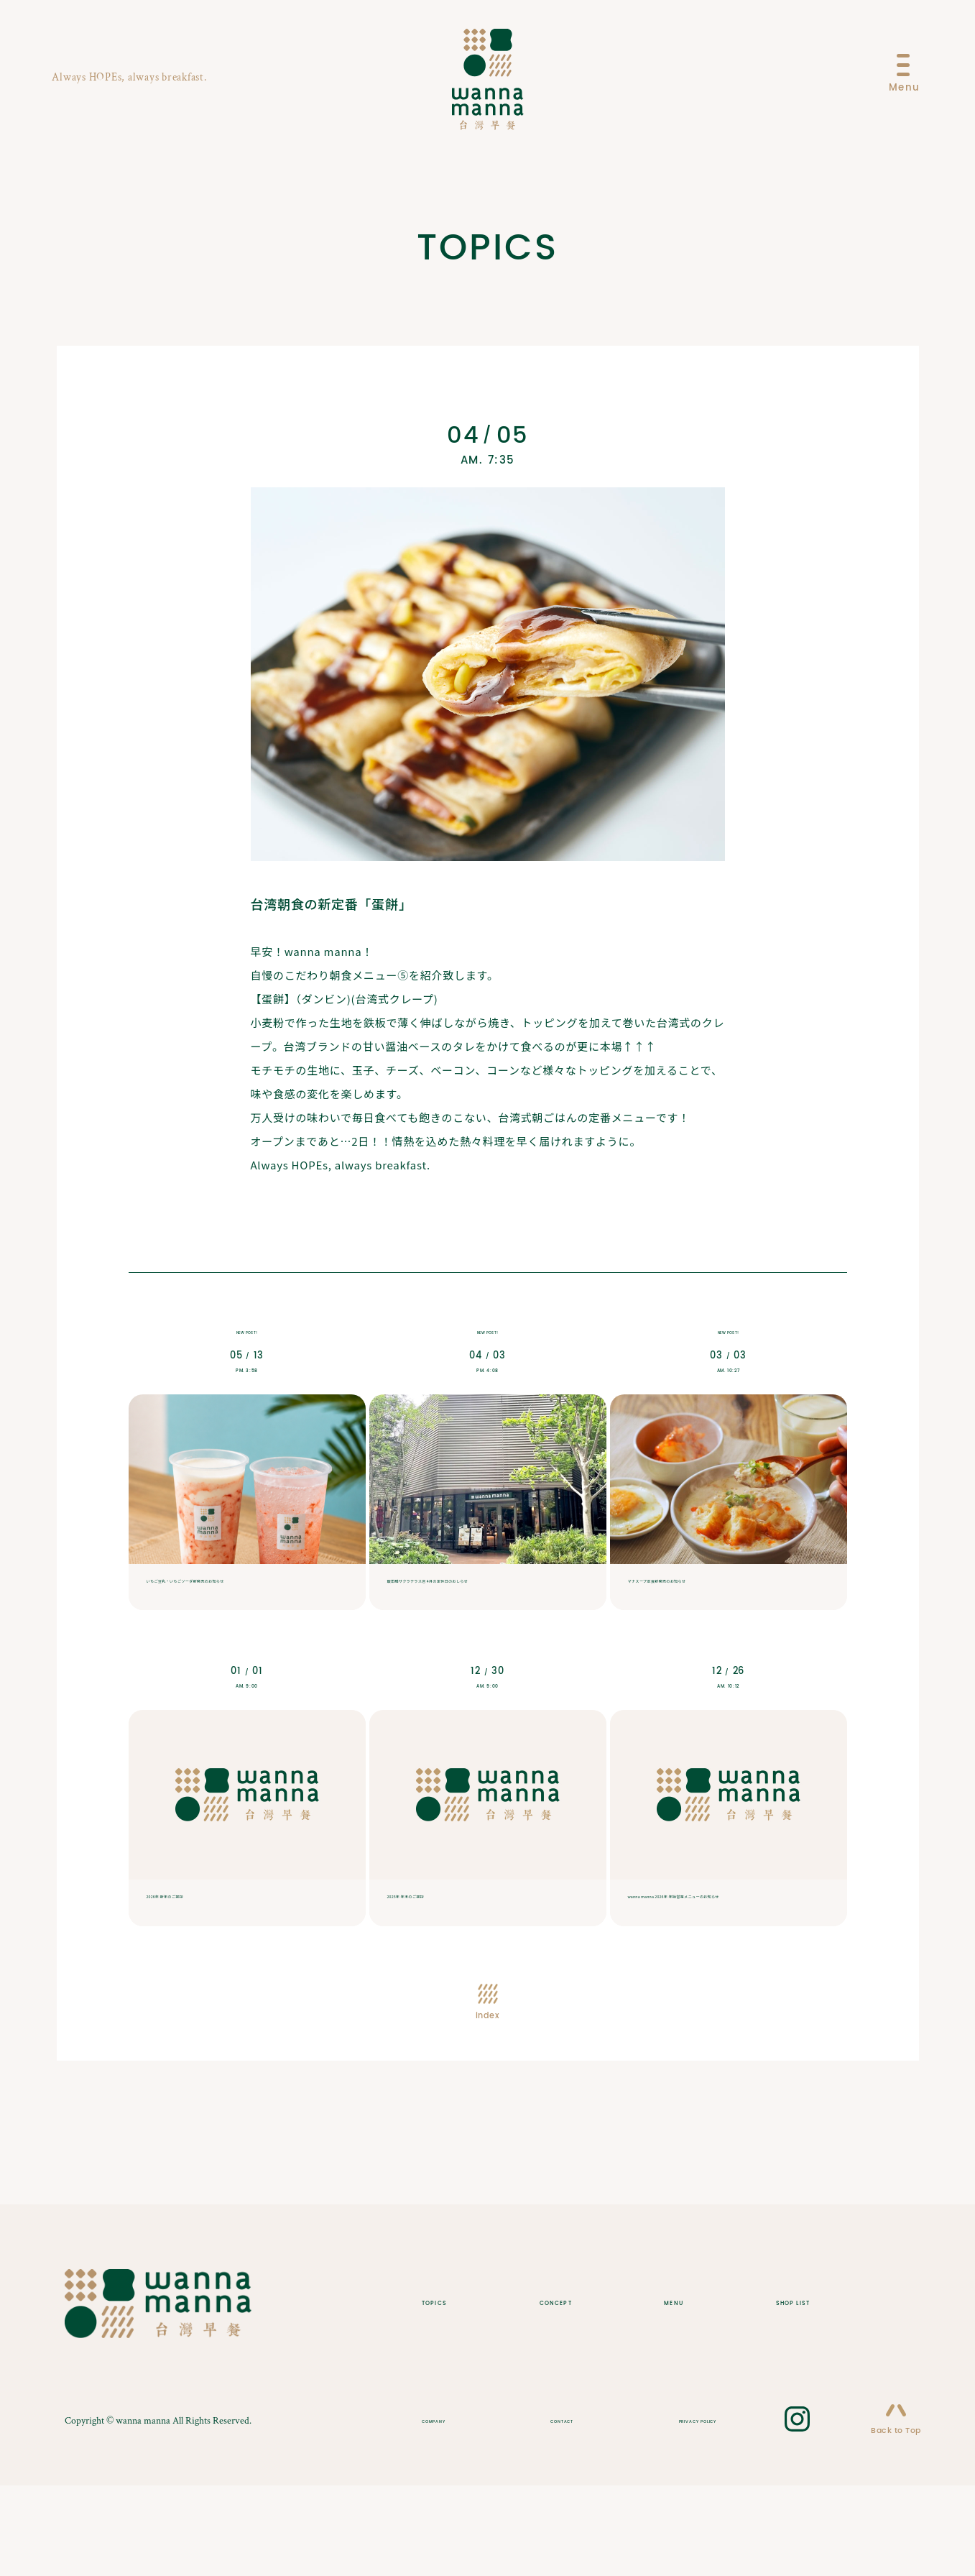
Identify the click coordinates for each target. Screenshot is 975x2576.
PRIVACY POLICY (668, 2510)
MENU (663, 2391)
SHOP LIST (768, 2391)
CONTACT (550, 2510)
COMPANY (451, 2510)
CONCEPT (561, 2391)
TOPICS (452, 2391)
